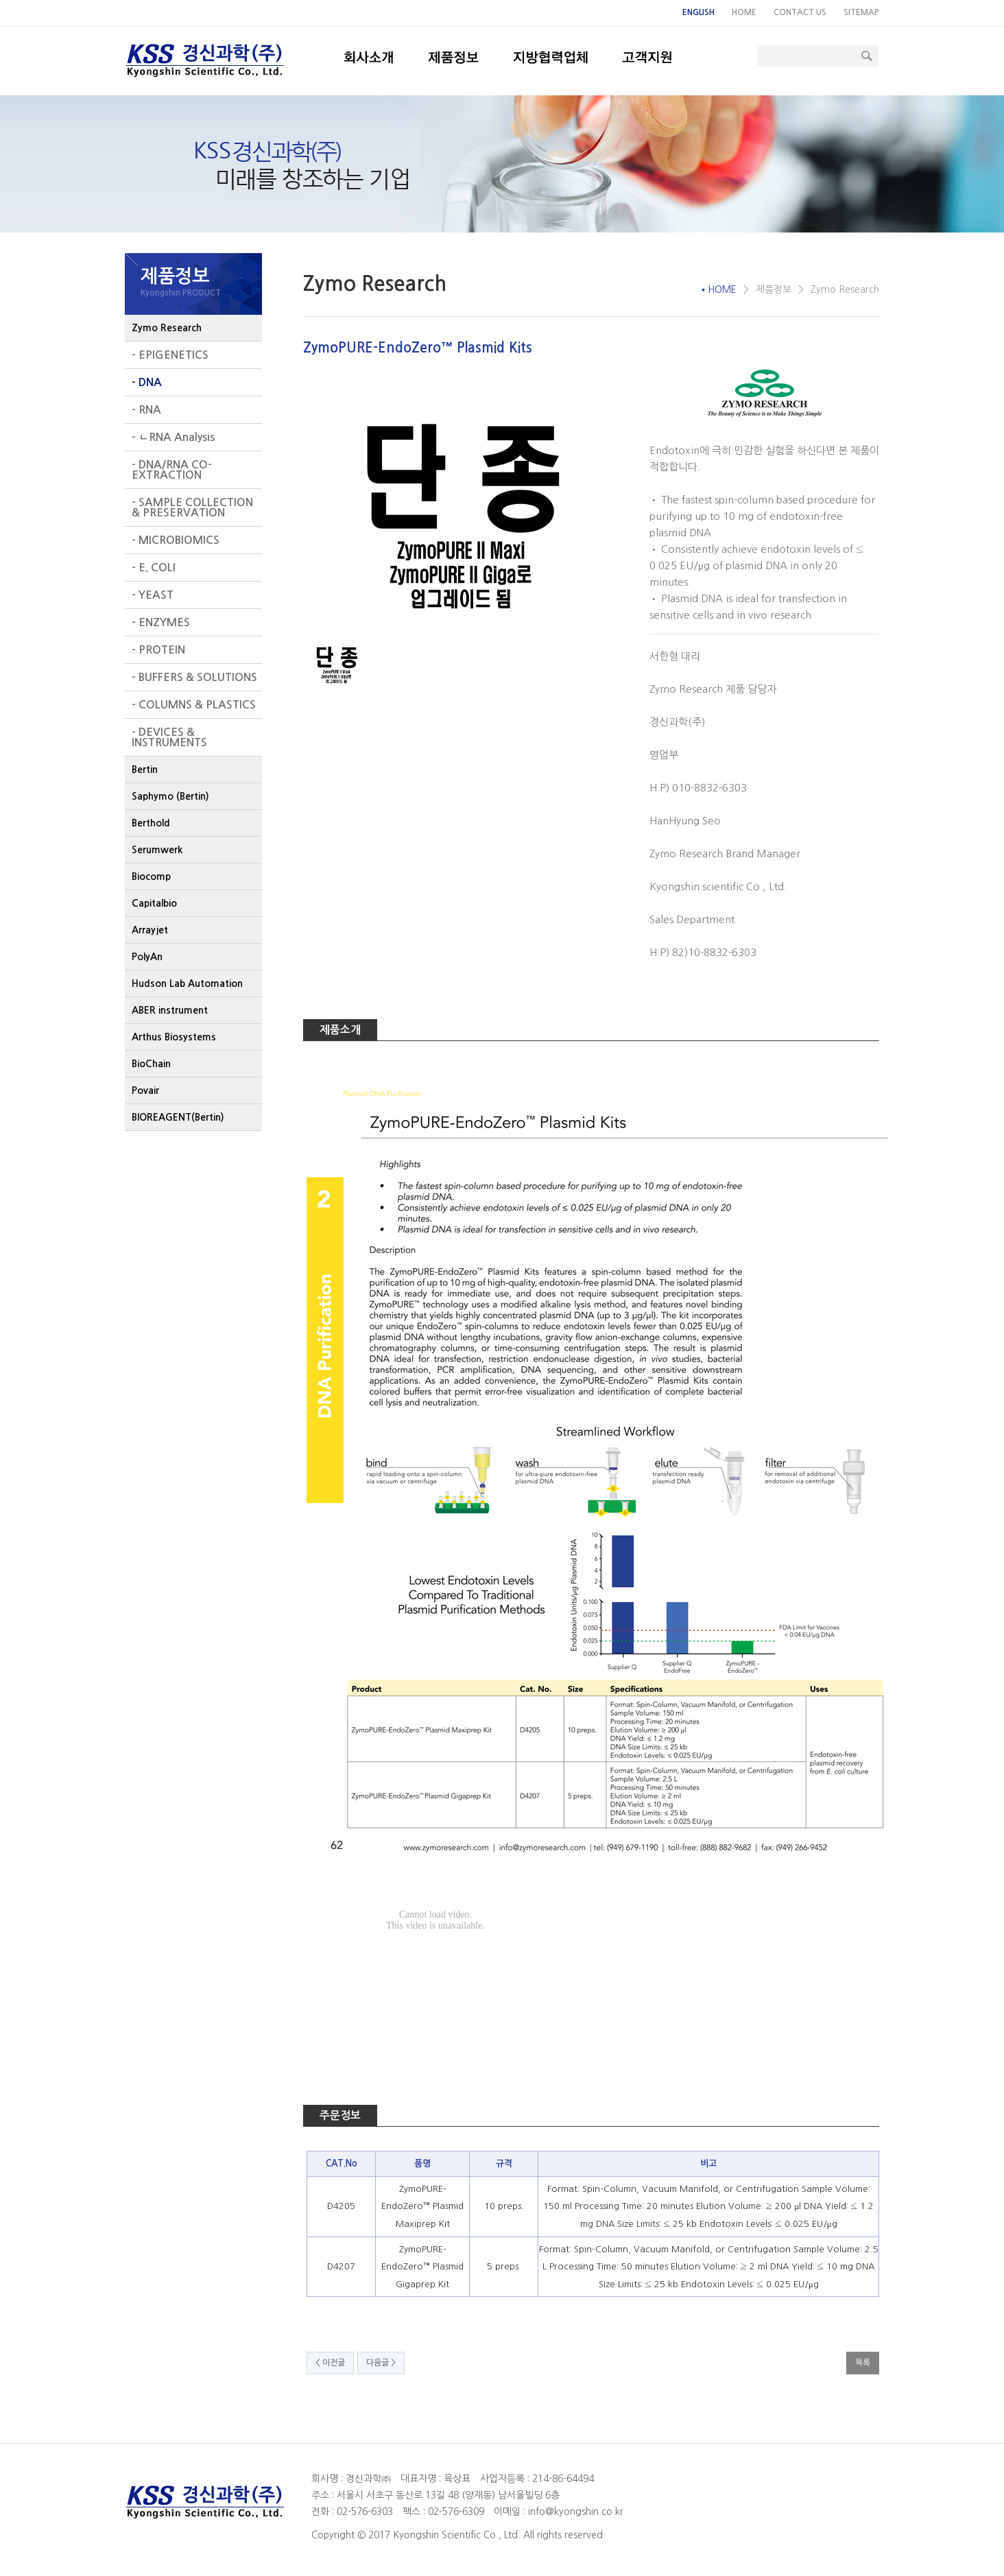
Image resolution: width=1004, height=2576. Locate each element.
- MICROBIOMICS (175, 540)
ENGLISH (698, 12)
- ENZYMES (161, 622)
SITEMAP (861, 12)
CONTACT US (800, 12)
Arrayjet (150, 930)
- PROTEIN (158, 650)
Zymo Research (167, 328)
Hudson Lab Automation (187, 983)
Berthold (151, 823)
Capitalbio (154, 903)
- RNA (146, 410)
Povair (145, 1090)
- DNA (147, 382)
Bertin (145, 769)
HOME (744, 12)
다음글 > (381, 2363)
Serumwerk (157, 850)
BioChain (151, 1064)
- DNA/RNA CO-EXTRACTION (172, 470)
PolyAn (147, 957)
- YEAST (153, 595)
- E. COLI (154, 567)
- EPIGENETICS (170, 355)
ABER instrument (170, 1010)
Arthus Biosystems (174, 1037)
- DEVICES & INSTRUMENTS (169, 737)
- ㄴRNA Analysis (173, 437)
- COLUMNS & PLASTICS (194, 705)
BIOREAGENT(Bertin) (178, 1117)
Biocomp (151, 876)
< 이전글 (330, 2363)
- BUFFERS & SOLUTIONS (194, 677)
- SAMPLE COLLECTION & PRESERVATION (192, 507)
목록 (862, 2363)
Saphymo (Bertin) (170, 796)
